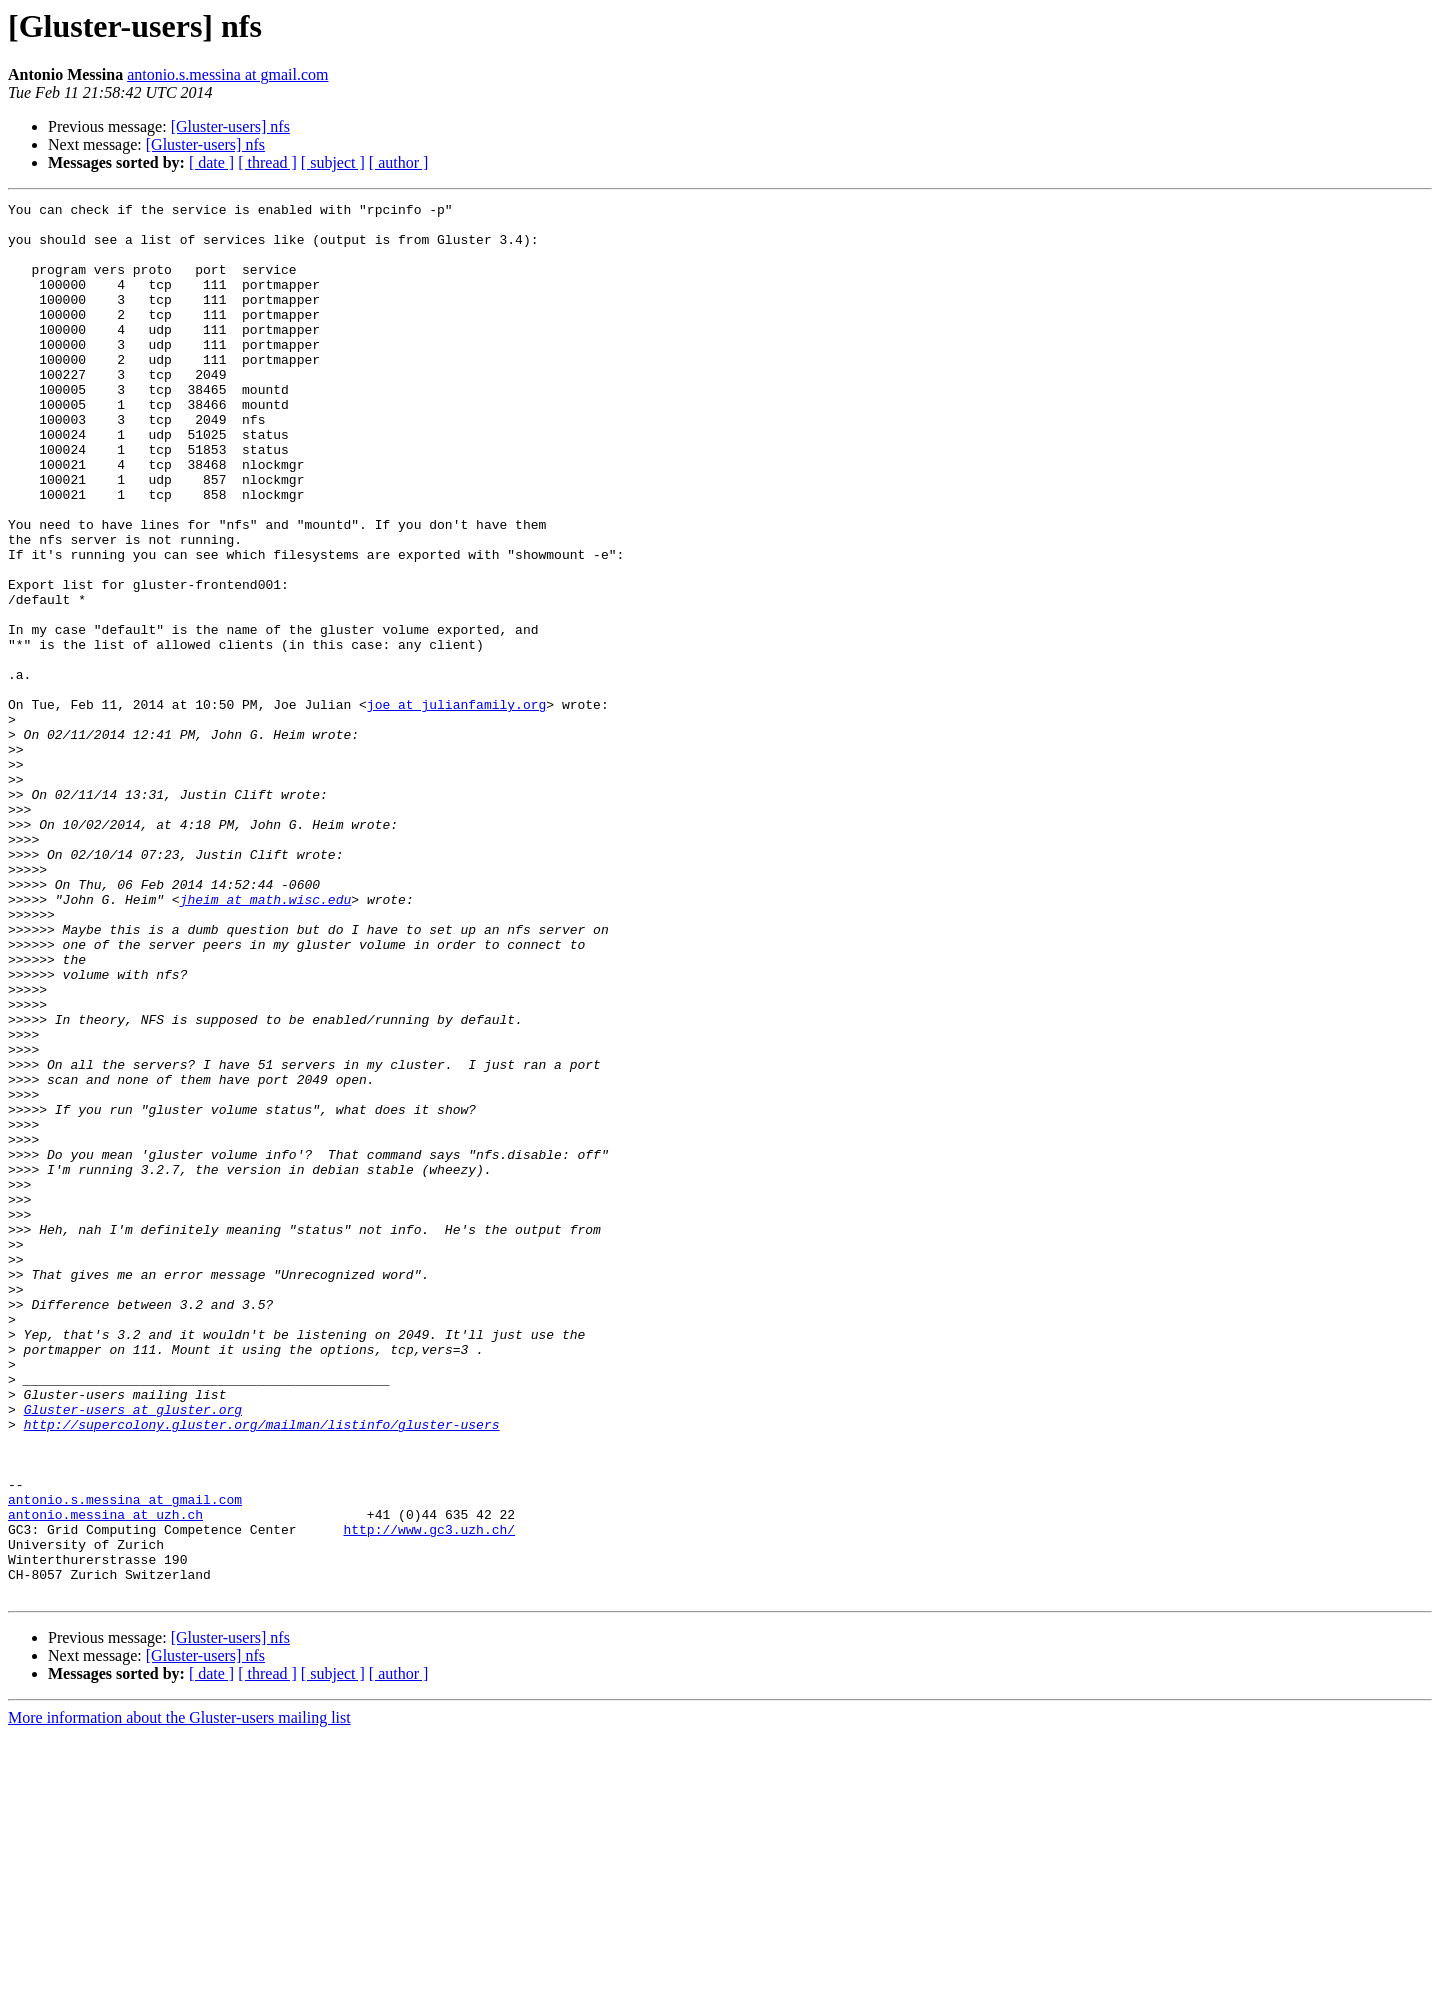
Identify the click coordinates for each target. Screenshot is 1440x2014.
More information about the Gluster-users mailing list (179, 1996)
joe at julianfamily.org (456, 806)
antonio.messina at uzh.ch (105, 1778)
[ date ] (211, 162)
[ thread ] (267, 162)
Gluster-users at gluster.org (133, 1652)
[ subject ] (333, 162)
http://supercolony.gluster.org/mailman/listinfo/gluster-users (262, 1670)
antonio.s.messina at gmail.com (227, 74)
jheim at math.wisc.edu (266, 1040)
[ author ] (399, 162)
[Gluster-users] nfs (230, 126)
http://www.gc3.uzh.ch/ (429, 1796)
